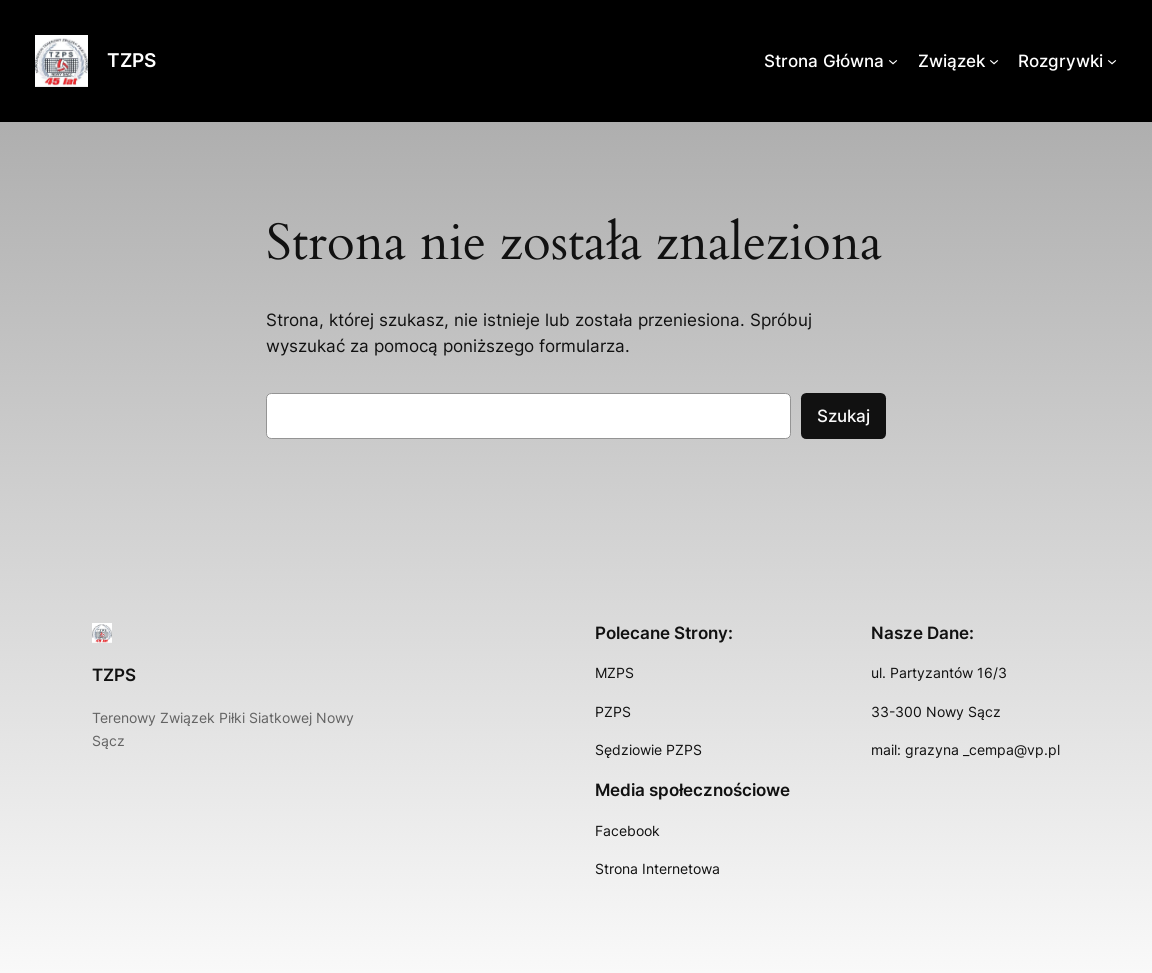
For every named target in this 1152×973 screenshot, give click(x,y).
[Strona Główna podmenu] (893, 61)
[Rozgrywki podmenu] (1112, 61)
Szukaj (843, 416)
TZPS (131, 60)
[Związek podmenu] (994, 61)
